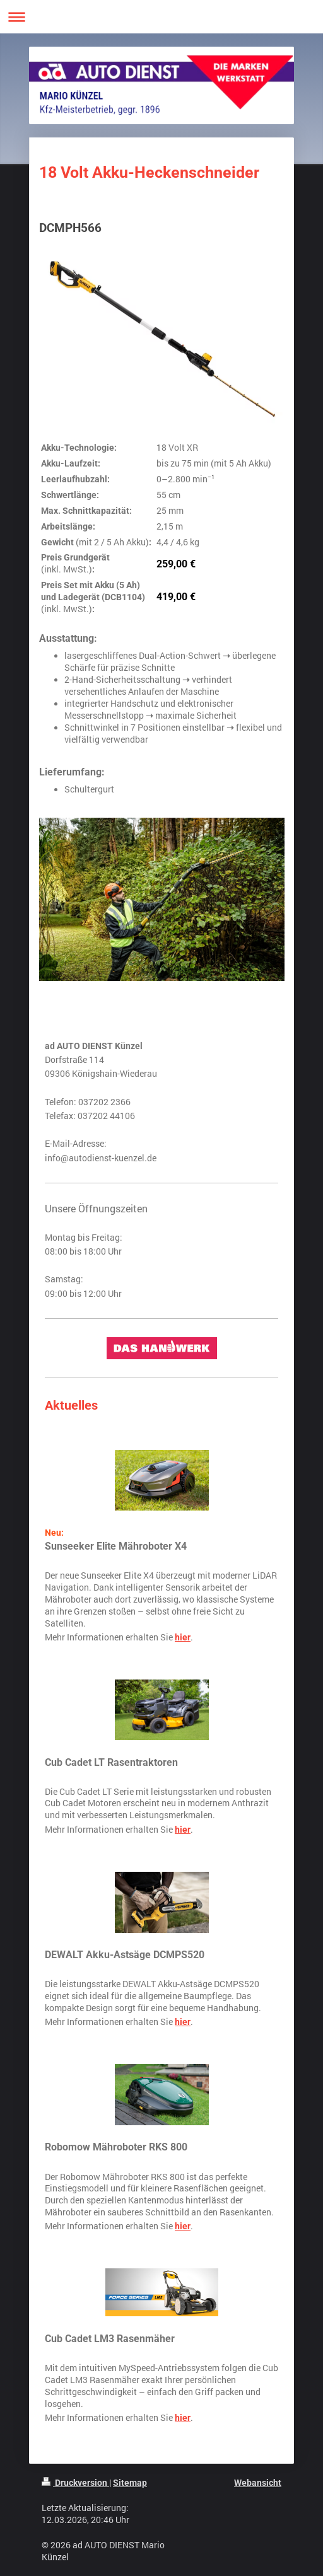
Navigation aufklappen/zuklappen (161, 16)
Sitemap (130, 2483)
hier (183, 1637)
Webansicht (257, 2483)
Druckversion (75, 2483)
